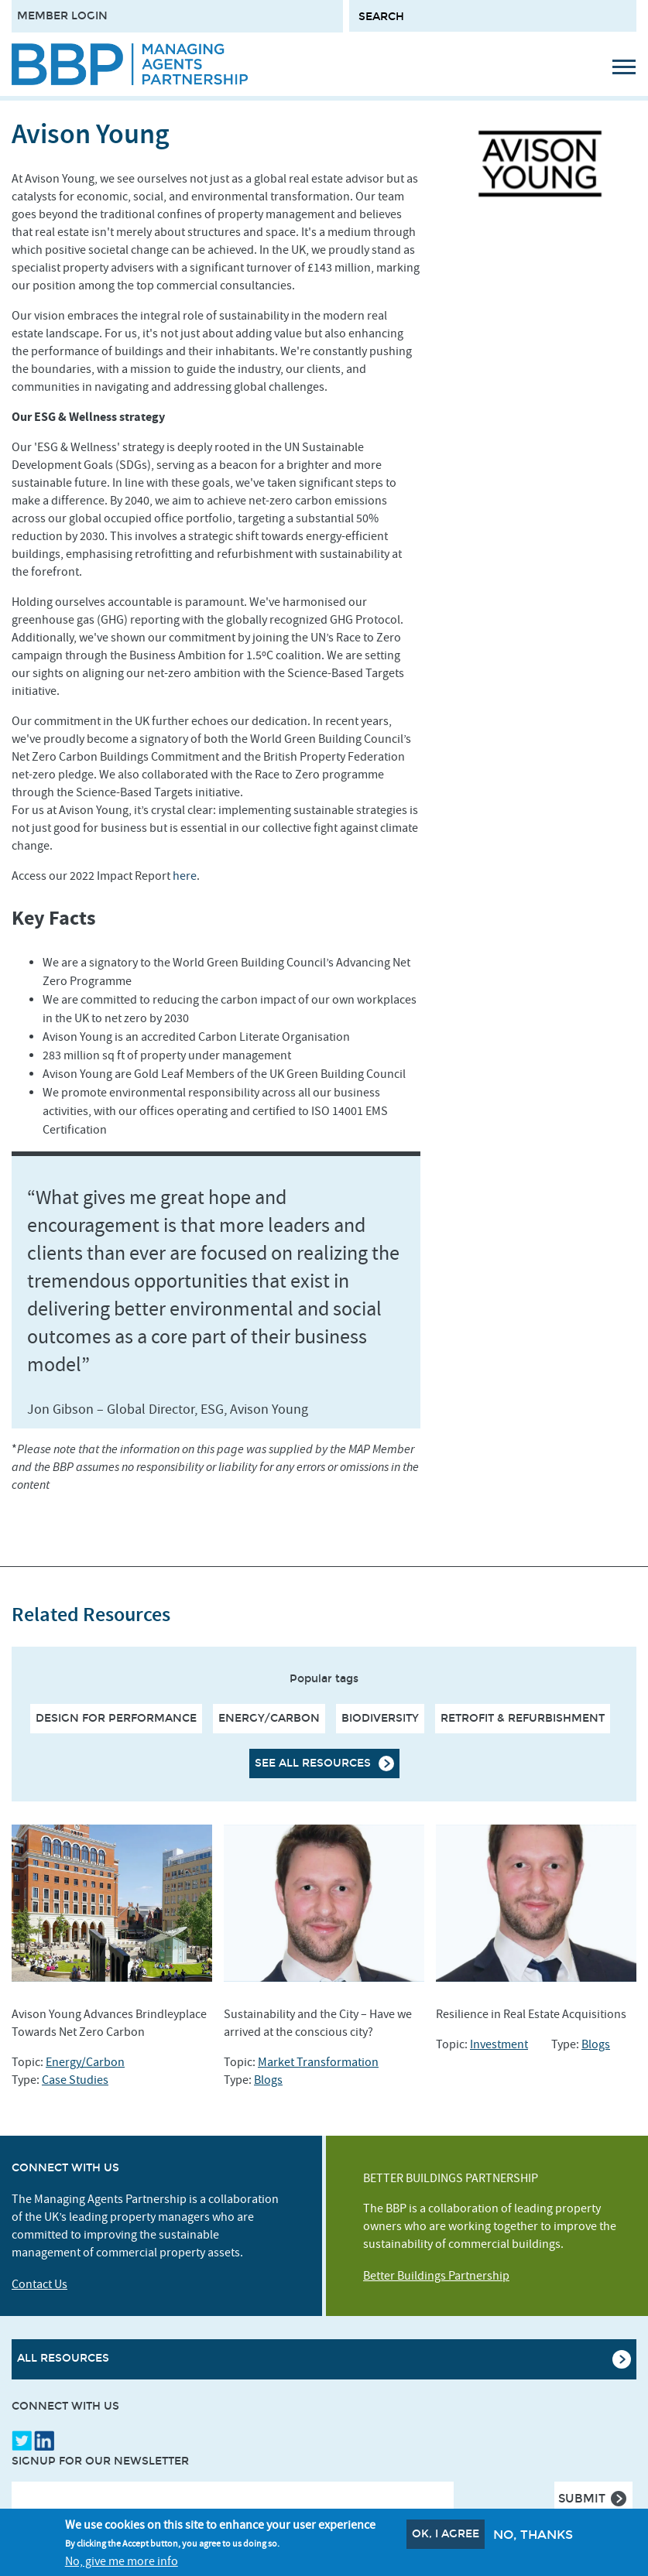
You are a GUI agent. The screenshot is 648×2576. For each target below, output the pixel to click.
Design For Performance (116, 1718)
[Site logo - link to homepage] (130, 64)
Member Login (62, 15)
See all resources (313, 1763)
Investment (499, 2044)
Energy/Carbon (269, 1718)
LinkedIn (44, 2441)
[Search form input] (492, 16)
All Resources (63, 2358)
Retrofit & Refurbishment (523, 1718)
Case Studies (75, 2080)
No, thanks (533, 2534)
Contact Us (39, 2284)
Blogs (268, 2080)
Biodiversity (380, 1718)
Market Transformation (318, 2062)
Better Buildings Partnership (436, 2276)
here (185, 876)
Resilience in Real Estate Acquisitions (531, 2014)
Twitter (22, 2441)
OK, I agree (445, 2533)
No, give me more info (121, 2561)
